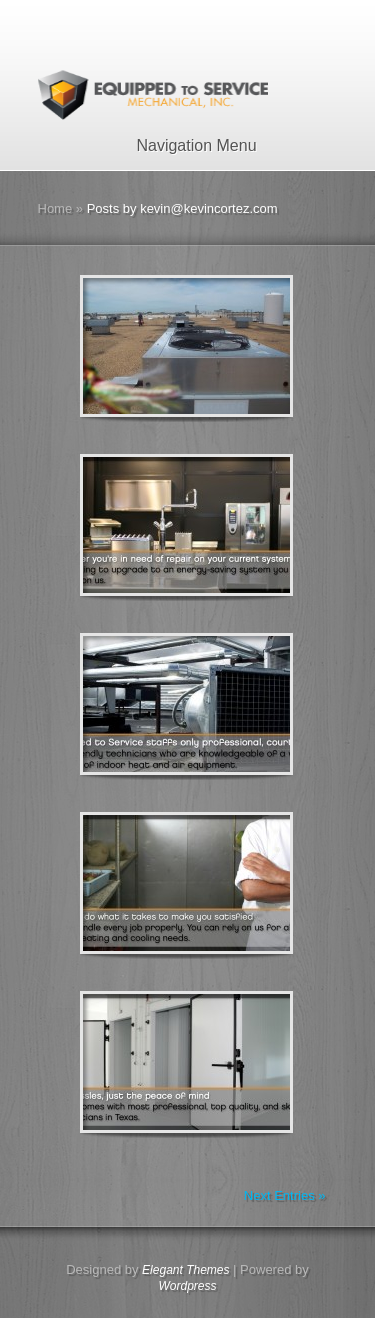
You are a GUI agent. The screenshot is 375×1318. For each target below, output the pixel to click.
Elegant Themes (185, 1270)
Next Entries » (285, 1195)
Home (55, 208)
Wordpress (187, 1286)
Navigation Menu (183, 145)
